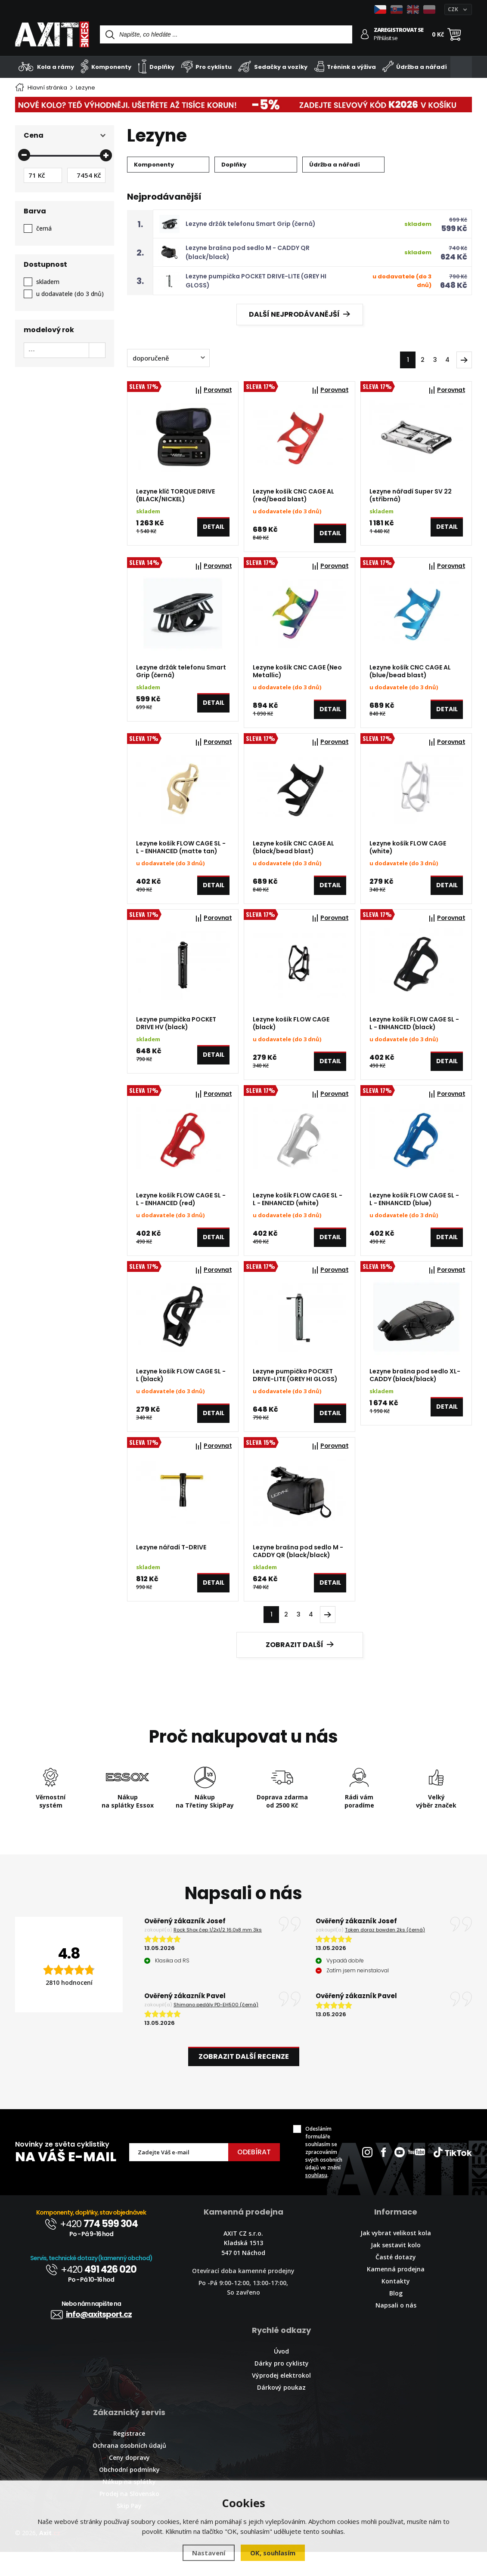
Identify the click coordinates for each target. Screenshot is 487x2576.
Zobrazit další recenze (244, 2080)
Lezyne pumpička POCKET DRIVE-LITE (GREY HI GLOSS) (295, 1392)
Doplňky (156, 66)
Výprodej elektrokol (281, 2399)
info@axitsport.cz (91, 2338)
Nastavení (208, 2552)
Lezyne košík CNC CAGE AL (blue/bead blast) (410, 674)
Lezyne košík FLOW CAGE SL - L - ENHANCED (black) (414, 1033)
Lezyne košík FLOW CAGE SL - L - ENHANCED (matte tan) (181, 854)
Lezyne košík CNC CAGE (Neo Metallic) (297, 674)
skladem (47, 282)
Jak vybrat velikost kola (395, 2257)
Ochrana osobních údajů (129, 2469)
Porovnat (218, 390)
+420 (91, 2248)
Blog (396, 2317)
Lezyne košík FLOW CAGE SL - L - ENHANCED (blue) (414, 1213)
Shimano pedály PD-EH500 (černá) (216, 2028)
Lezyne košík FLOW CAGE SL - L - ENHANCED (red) (181, 1213)
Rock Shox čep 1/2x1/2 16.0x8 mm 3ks (218, 1953)
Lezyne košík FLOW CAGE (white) (407, 854)
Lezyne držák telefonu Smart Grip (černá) (251, 223)
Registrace (129, 2457)
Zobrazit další (300, 1669)
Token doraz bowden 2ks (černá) (385, 1953)
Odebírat (254, 2176)
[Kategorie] (461, 67)
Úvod (281, 2375)
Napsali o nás (395, 2329)
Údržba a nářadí (414, 66)
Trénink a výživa (345, 66)
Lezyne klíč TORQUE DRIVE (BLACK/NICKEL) (175, 495)
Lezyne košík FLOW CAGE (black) (291, 1033)
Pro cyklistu (206, 66)
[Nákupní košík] (454, 34)
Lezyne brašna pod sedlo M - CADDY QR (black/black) (298, 1572)
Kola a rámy (46, 66)
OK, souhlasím (272, 2552)
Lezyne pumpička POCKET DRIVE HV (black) (176, 1033)
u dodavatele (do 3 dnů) (70, 294)
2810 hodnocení (69, 2006)
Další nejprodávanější (299, 314)
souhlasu (316, 2199)
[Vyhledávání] (226, 34)
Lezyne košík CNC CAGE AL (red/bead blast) (293, 495)
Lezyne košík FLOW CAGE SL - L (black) (181, 1392)
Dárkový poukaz (281, 2411)
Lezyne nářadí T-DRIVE (171, 1568)
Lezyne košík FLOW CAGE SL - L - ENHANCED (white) (297, 1213)
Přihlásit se (385, 38)
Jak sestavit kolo (396, 2269)
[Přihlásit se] (365, 34)
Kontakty (396, 2305)
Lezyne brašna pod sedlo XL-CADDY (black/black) (414, 1392)
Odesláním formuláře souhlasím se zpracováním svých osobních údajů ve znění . (323, 2176)
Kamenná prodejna (396, 2293)
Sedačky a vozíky (272, 66)
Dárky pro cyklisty (281, 2387)
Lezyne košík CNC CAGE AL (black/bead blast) (293, 854)
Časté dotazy (395, 2281)
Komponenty (106, 66)
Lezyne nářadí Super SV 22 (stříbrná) (410, 495)
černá (44, 228)
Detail (213, 530)
